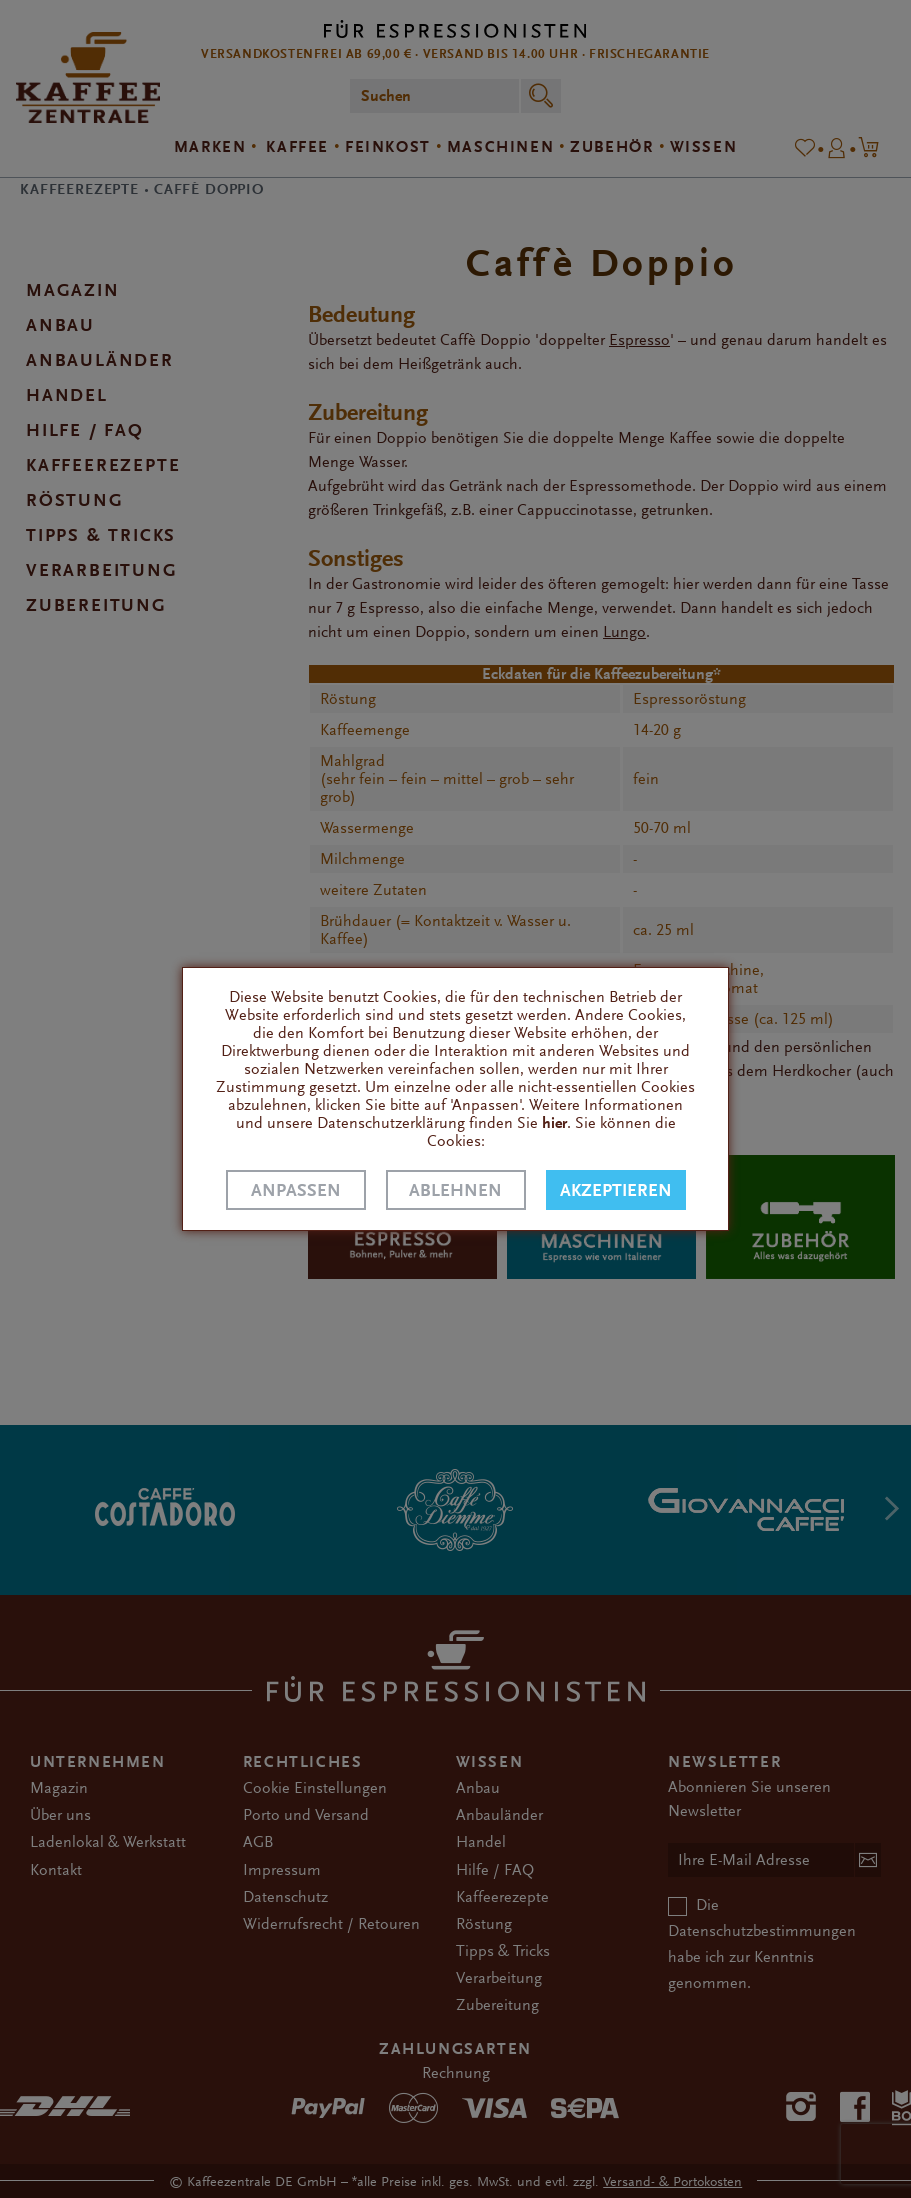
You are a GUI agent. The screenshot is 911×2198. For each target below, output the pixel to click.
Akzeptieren (616, 1190)
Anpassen (296, 1190)
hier (554, 1123)
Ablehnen (455, 1190)
